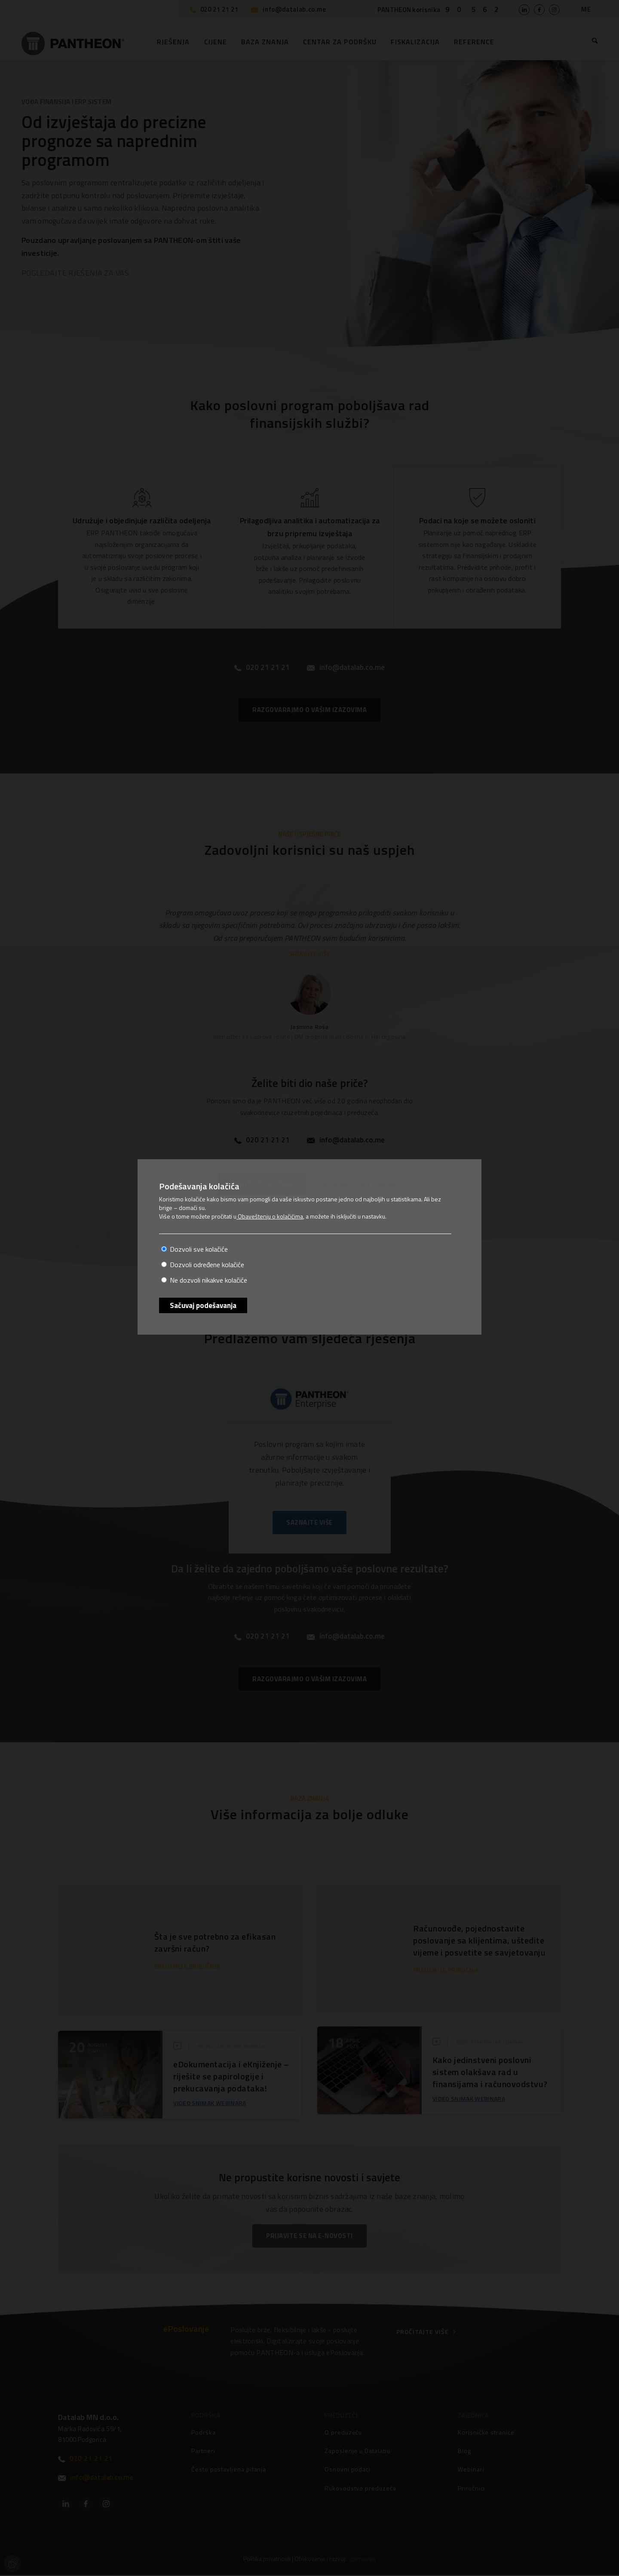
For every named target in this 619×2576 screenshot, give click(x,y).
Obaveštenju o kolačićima (269, 1216)
